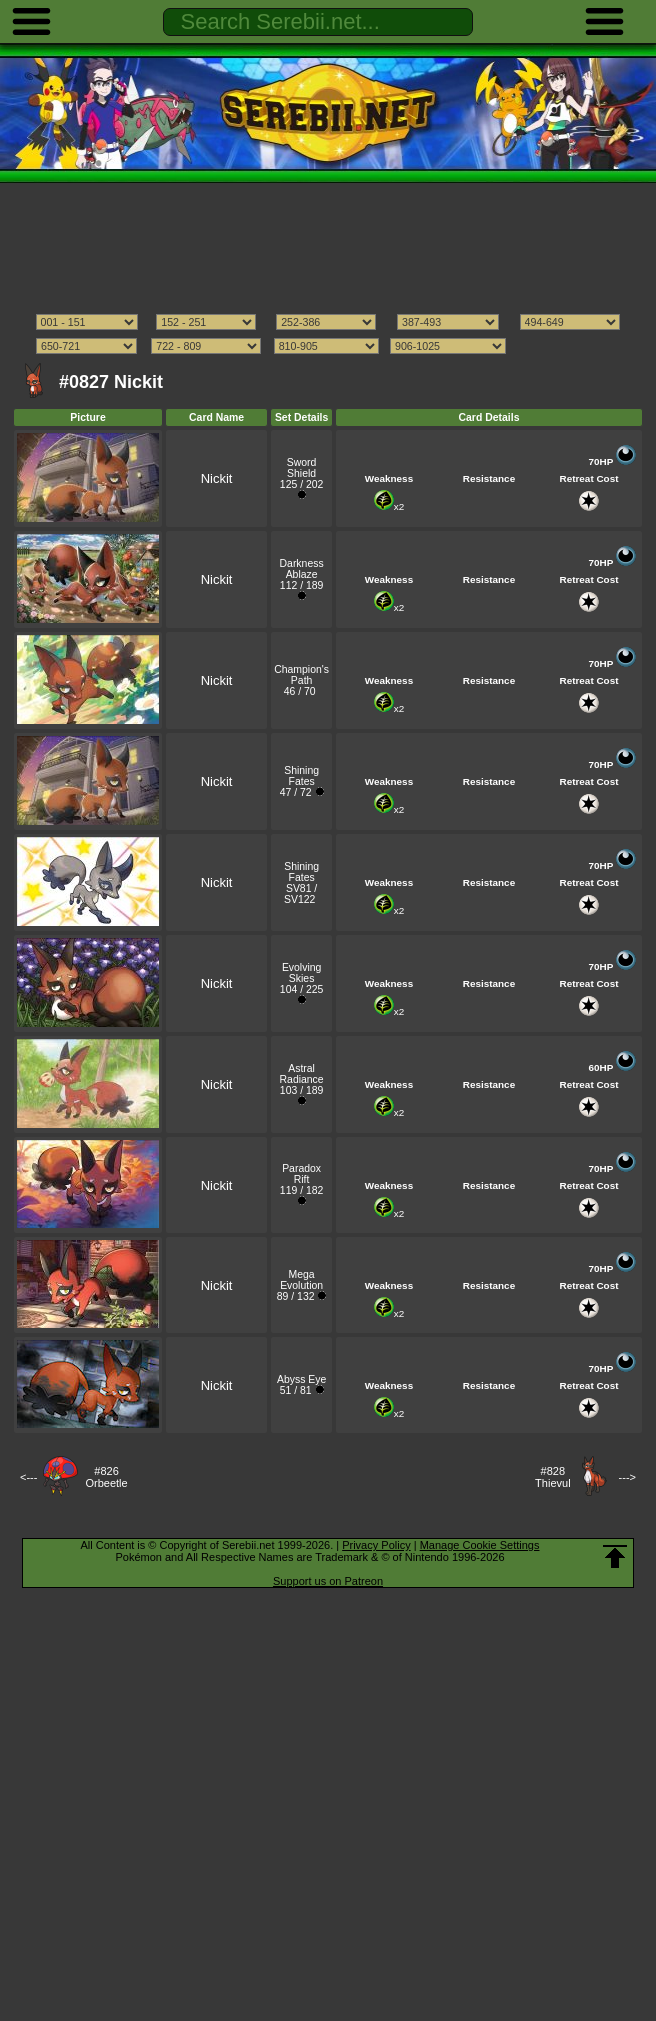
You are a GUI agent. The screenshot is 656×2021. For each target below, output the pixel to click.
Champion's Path (301, 675)
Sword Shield (302, 468)
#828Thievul (552, 1477)
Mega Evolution (301, 1280)
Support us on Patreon (328, 1581)
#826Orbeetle (106, 1477)
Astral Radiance (302, 1074)
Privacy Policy (376, 1545)
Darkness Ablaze (302, 569)
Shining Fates (301, 776)
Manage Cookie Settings (480, 1545)
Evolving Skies (301, 973)
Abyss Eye (301, 1379)
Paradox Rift (301, 1174)
